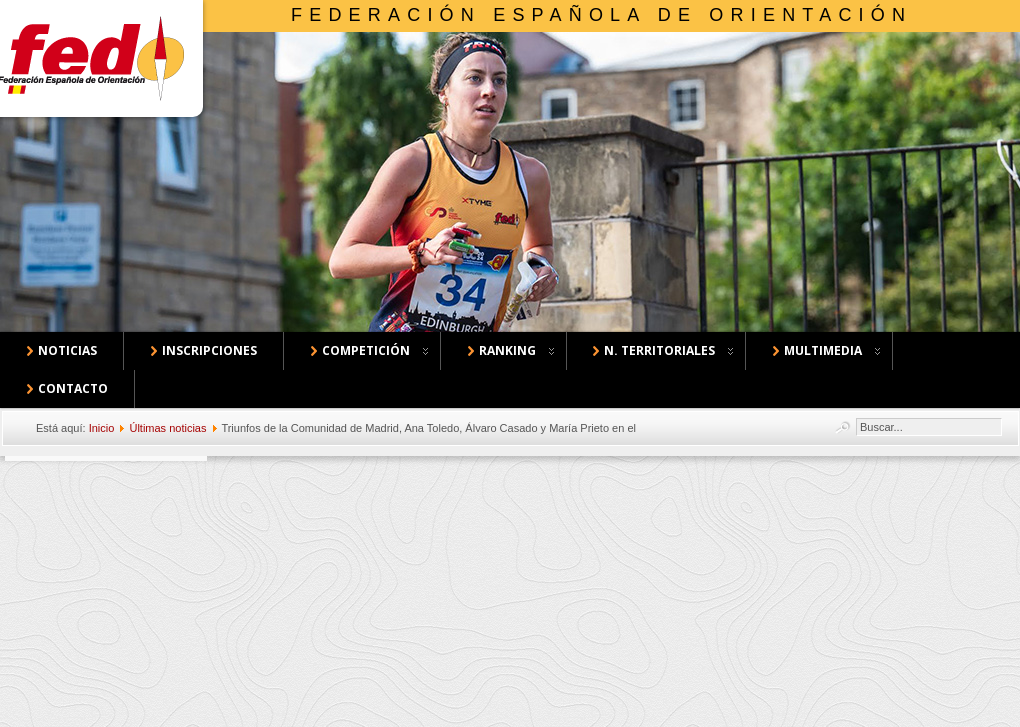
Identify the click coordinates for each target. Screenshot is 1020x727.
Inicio (102, 428)
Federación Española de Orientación (601, 15)
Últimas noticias (167, 428)
